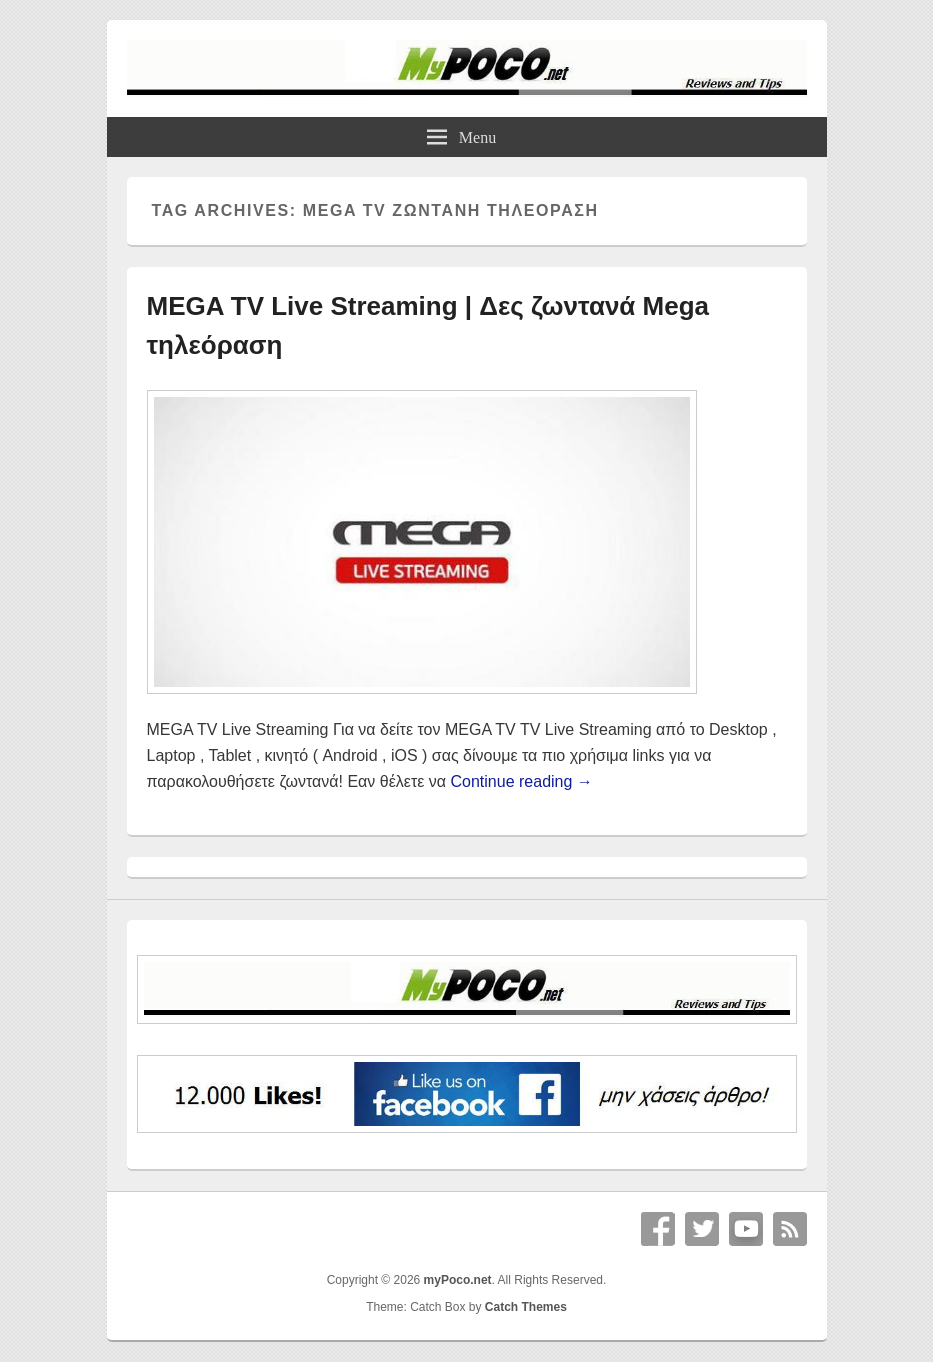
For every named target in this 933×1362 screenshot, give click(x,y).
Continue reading (522, 781)
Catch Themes (526, 1307)
